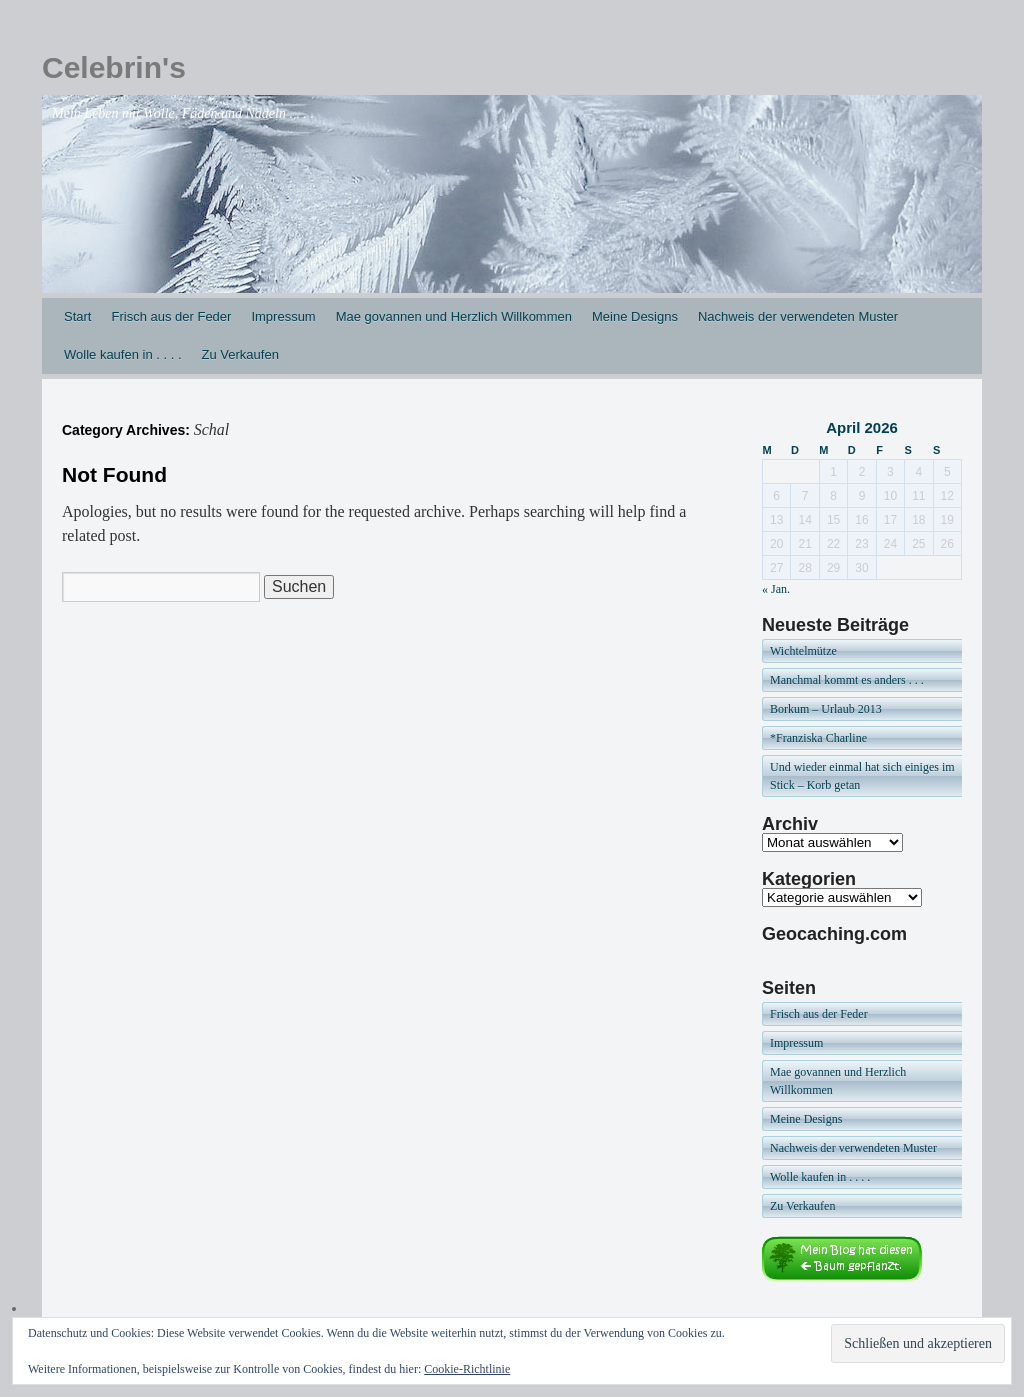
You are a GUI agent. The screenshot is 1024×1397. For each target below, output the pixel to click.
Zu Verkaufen (240, 354)
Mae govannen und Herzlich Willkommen (454, 316)
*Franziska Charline (818, 738)
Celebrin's (114, 67)
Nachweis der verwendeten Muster (798, 316)
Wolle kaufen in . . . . (123, 354)
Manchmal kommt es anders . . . (847, 680)
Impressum (283, 316)
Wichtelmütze (803, 651)
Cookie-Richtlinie (467, 1369)
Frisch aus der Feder (171, 316)
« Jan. (776, 589)
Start (77, 316)
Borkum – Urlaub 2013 (826, 709)
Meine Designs (635, 316)
